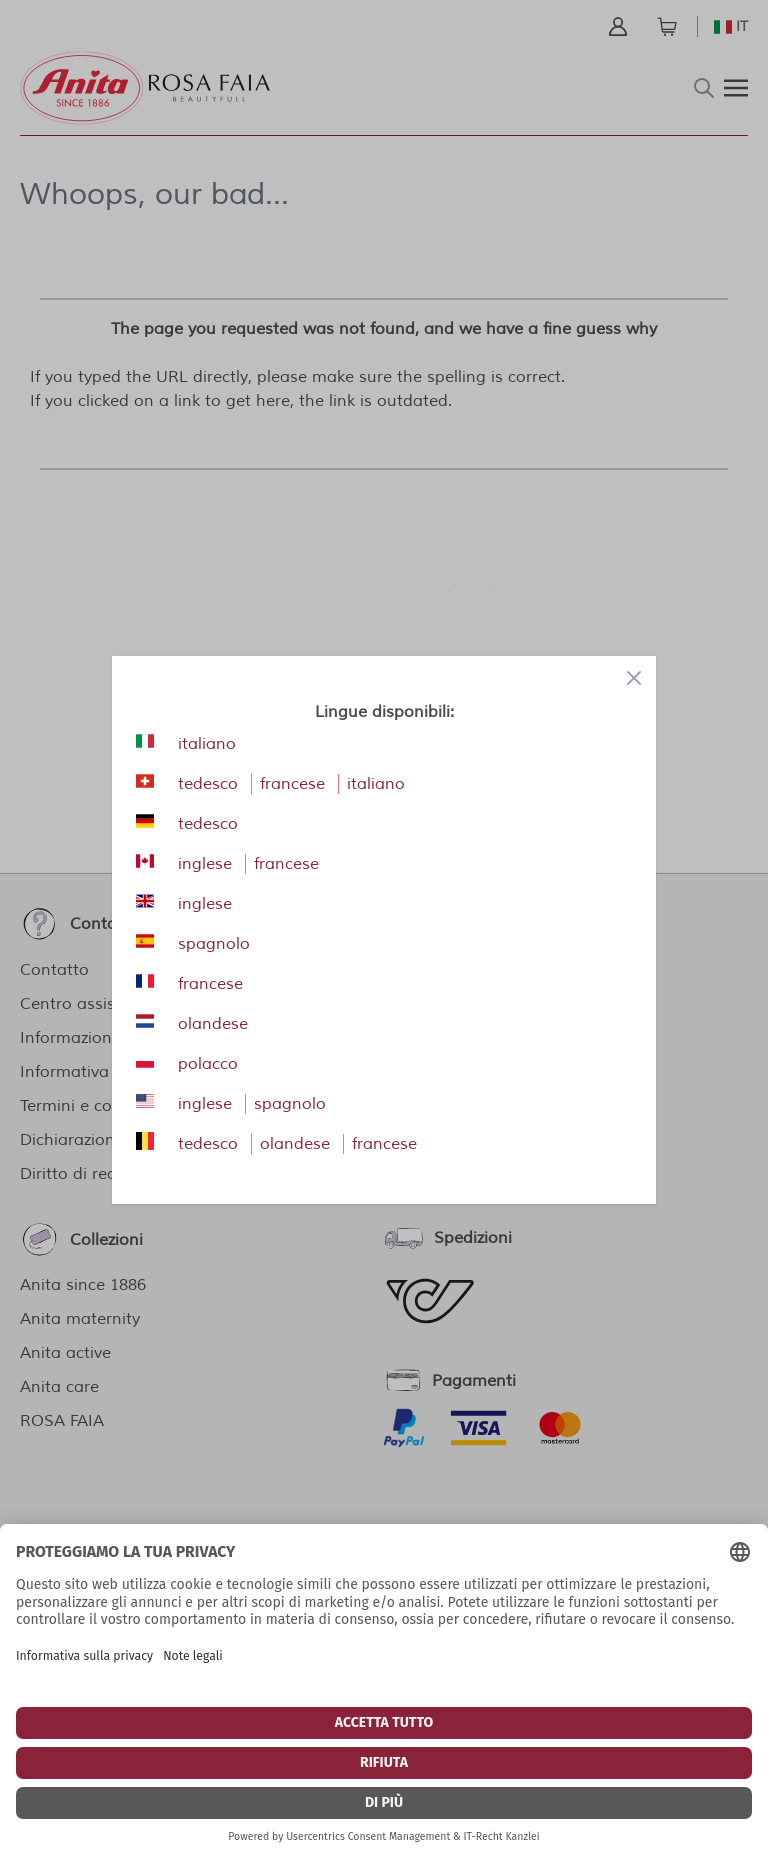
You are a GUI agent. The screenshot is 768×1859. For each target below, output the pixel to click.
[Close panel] (634, 678)
